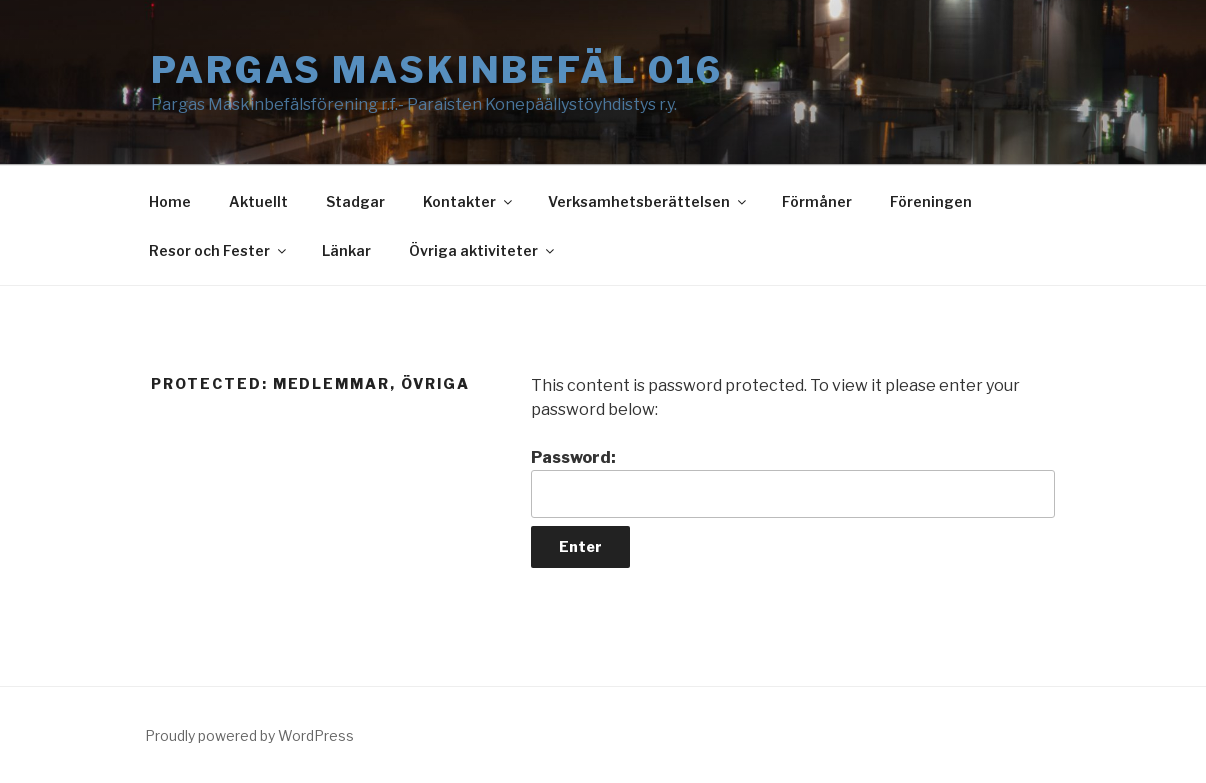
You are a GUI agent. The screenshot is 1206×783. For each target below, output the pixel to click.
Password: (793, 483)
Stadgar (355, 201)
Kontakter (469, 201)
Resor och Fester (219, 250)
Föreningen (931, 201)
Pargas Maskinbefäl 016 (437, 70)
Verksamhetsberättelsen (648, 201)
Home (170, 201)
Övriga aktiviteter (483, 250)
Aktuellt (258, 201)
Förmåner (817, 201)
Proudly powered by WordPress (249, 735)
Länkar (346, 250)
